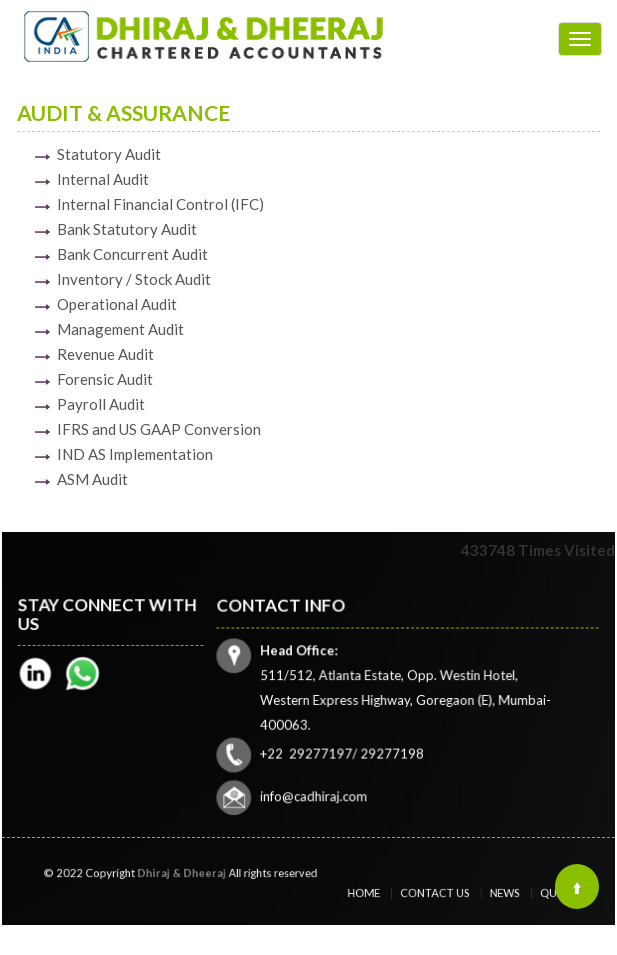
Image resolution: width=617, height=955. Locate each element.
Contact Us (439, 893)
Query (536, 893)
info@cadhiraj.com (317, 792)
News (494, 893)
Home (383, 893)
